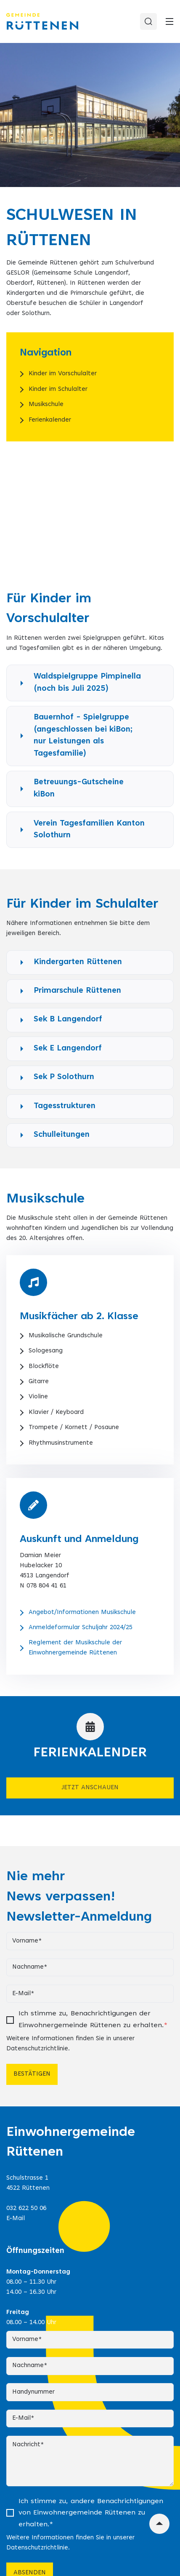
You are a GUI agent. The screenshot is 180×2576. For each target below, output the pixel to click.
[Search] (148, 21)
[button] (90, 682)
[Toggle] (169, 21)
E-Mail (15, 2219)
